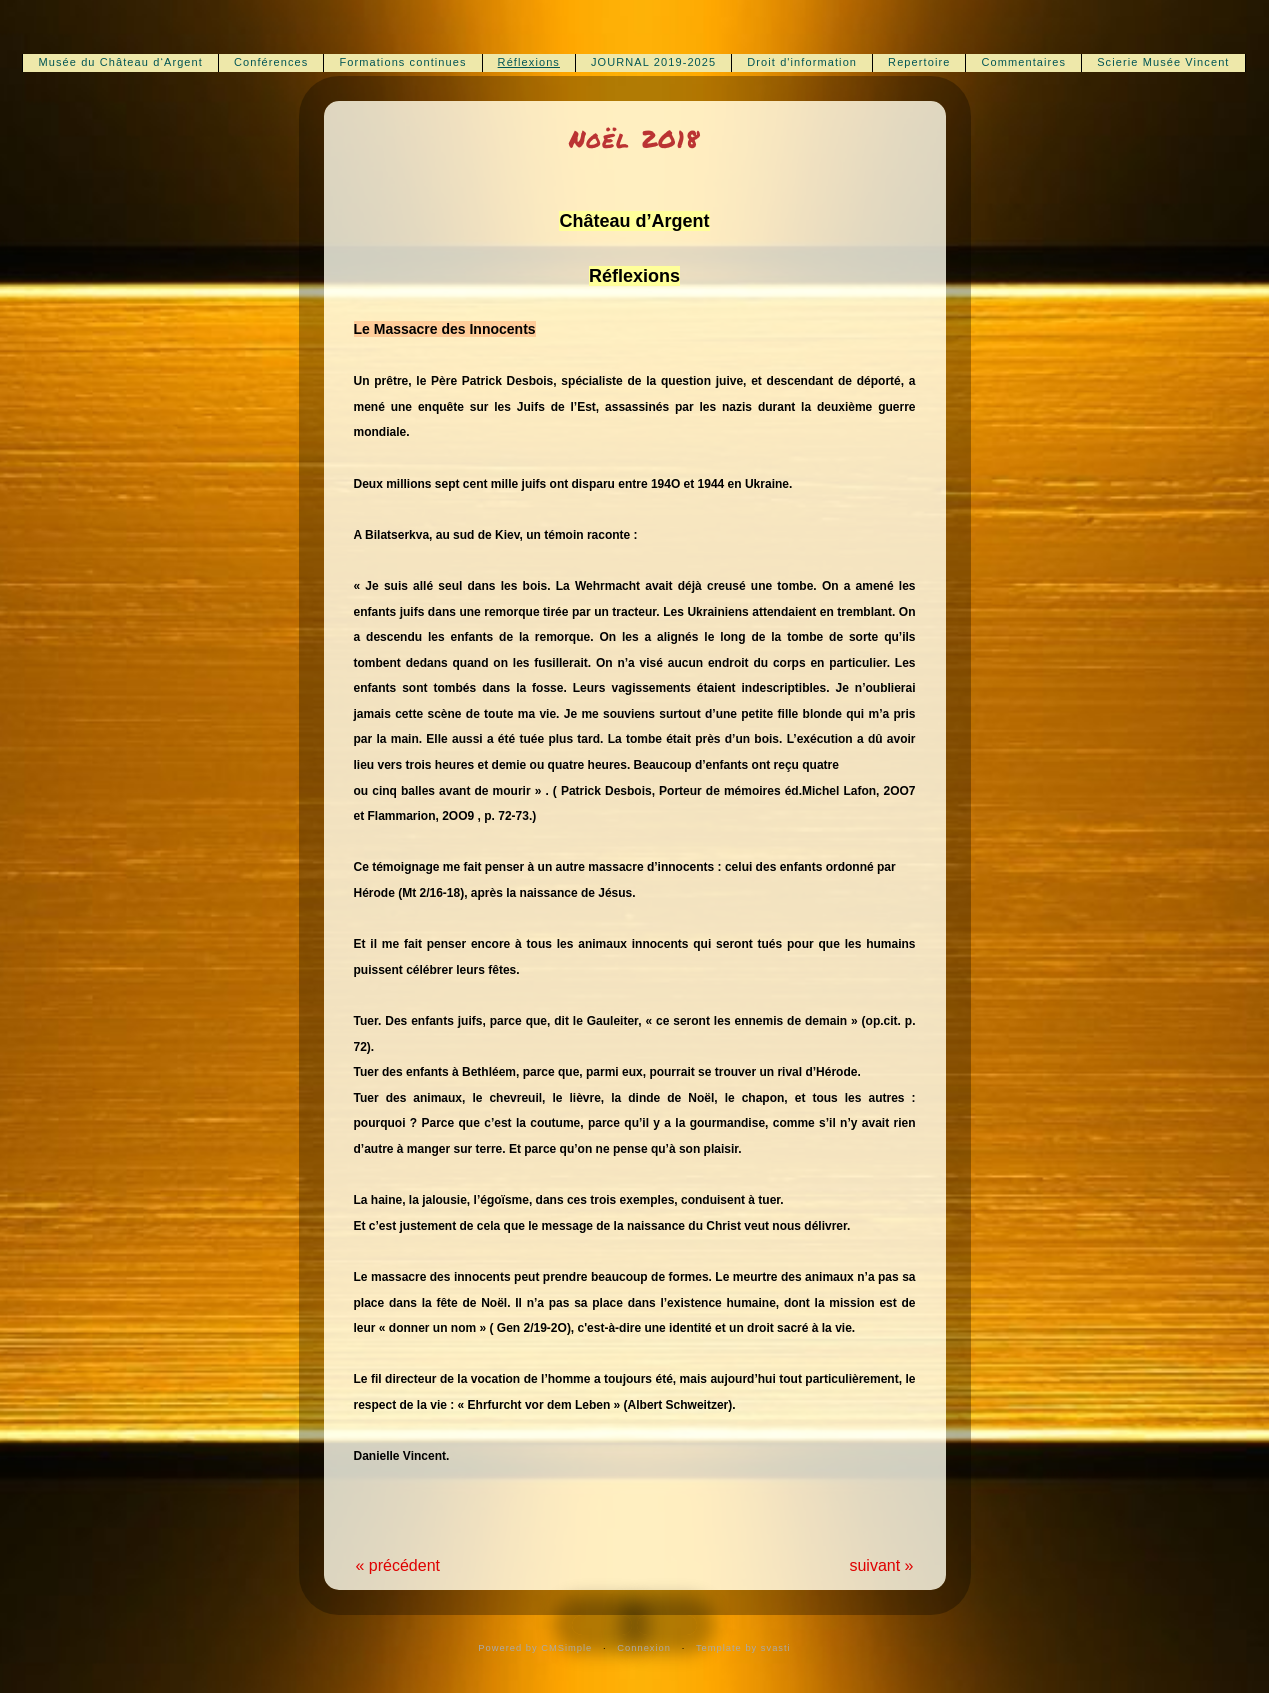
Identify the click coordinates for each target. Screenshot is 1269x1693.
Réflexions (529, 62)
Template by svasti (743, 1648)
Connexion (644, 1648)
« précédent (398, 1565)
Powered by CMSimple (535, 1648)
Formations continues (402, 62)
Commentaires (1023, 62)
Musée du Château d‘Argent (120, 62)
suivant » (881, 1565)
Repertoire (919, 62)
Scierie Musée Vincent (1163, 62)
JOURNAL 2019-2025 (653, 62)
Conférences (271, 62)
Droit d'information (802, 62)
